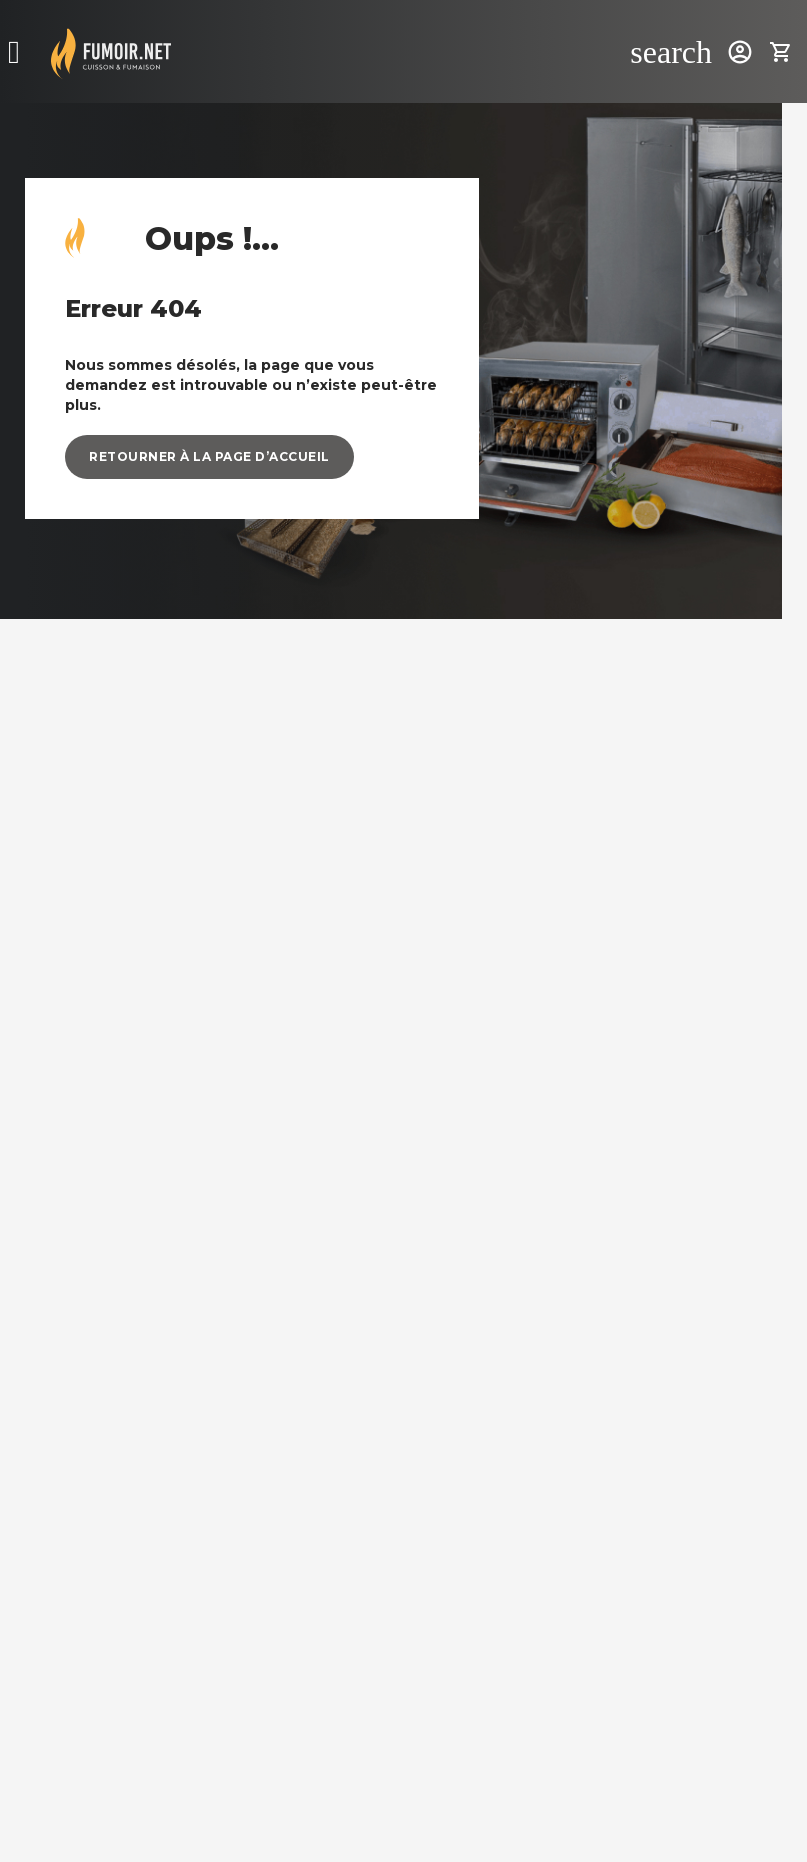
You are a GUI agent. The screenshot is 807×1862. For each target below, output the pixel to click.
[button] (209, 457)
